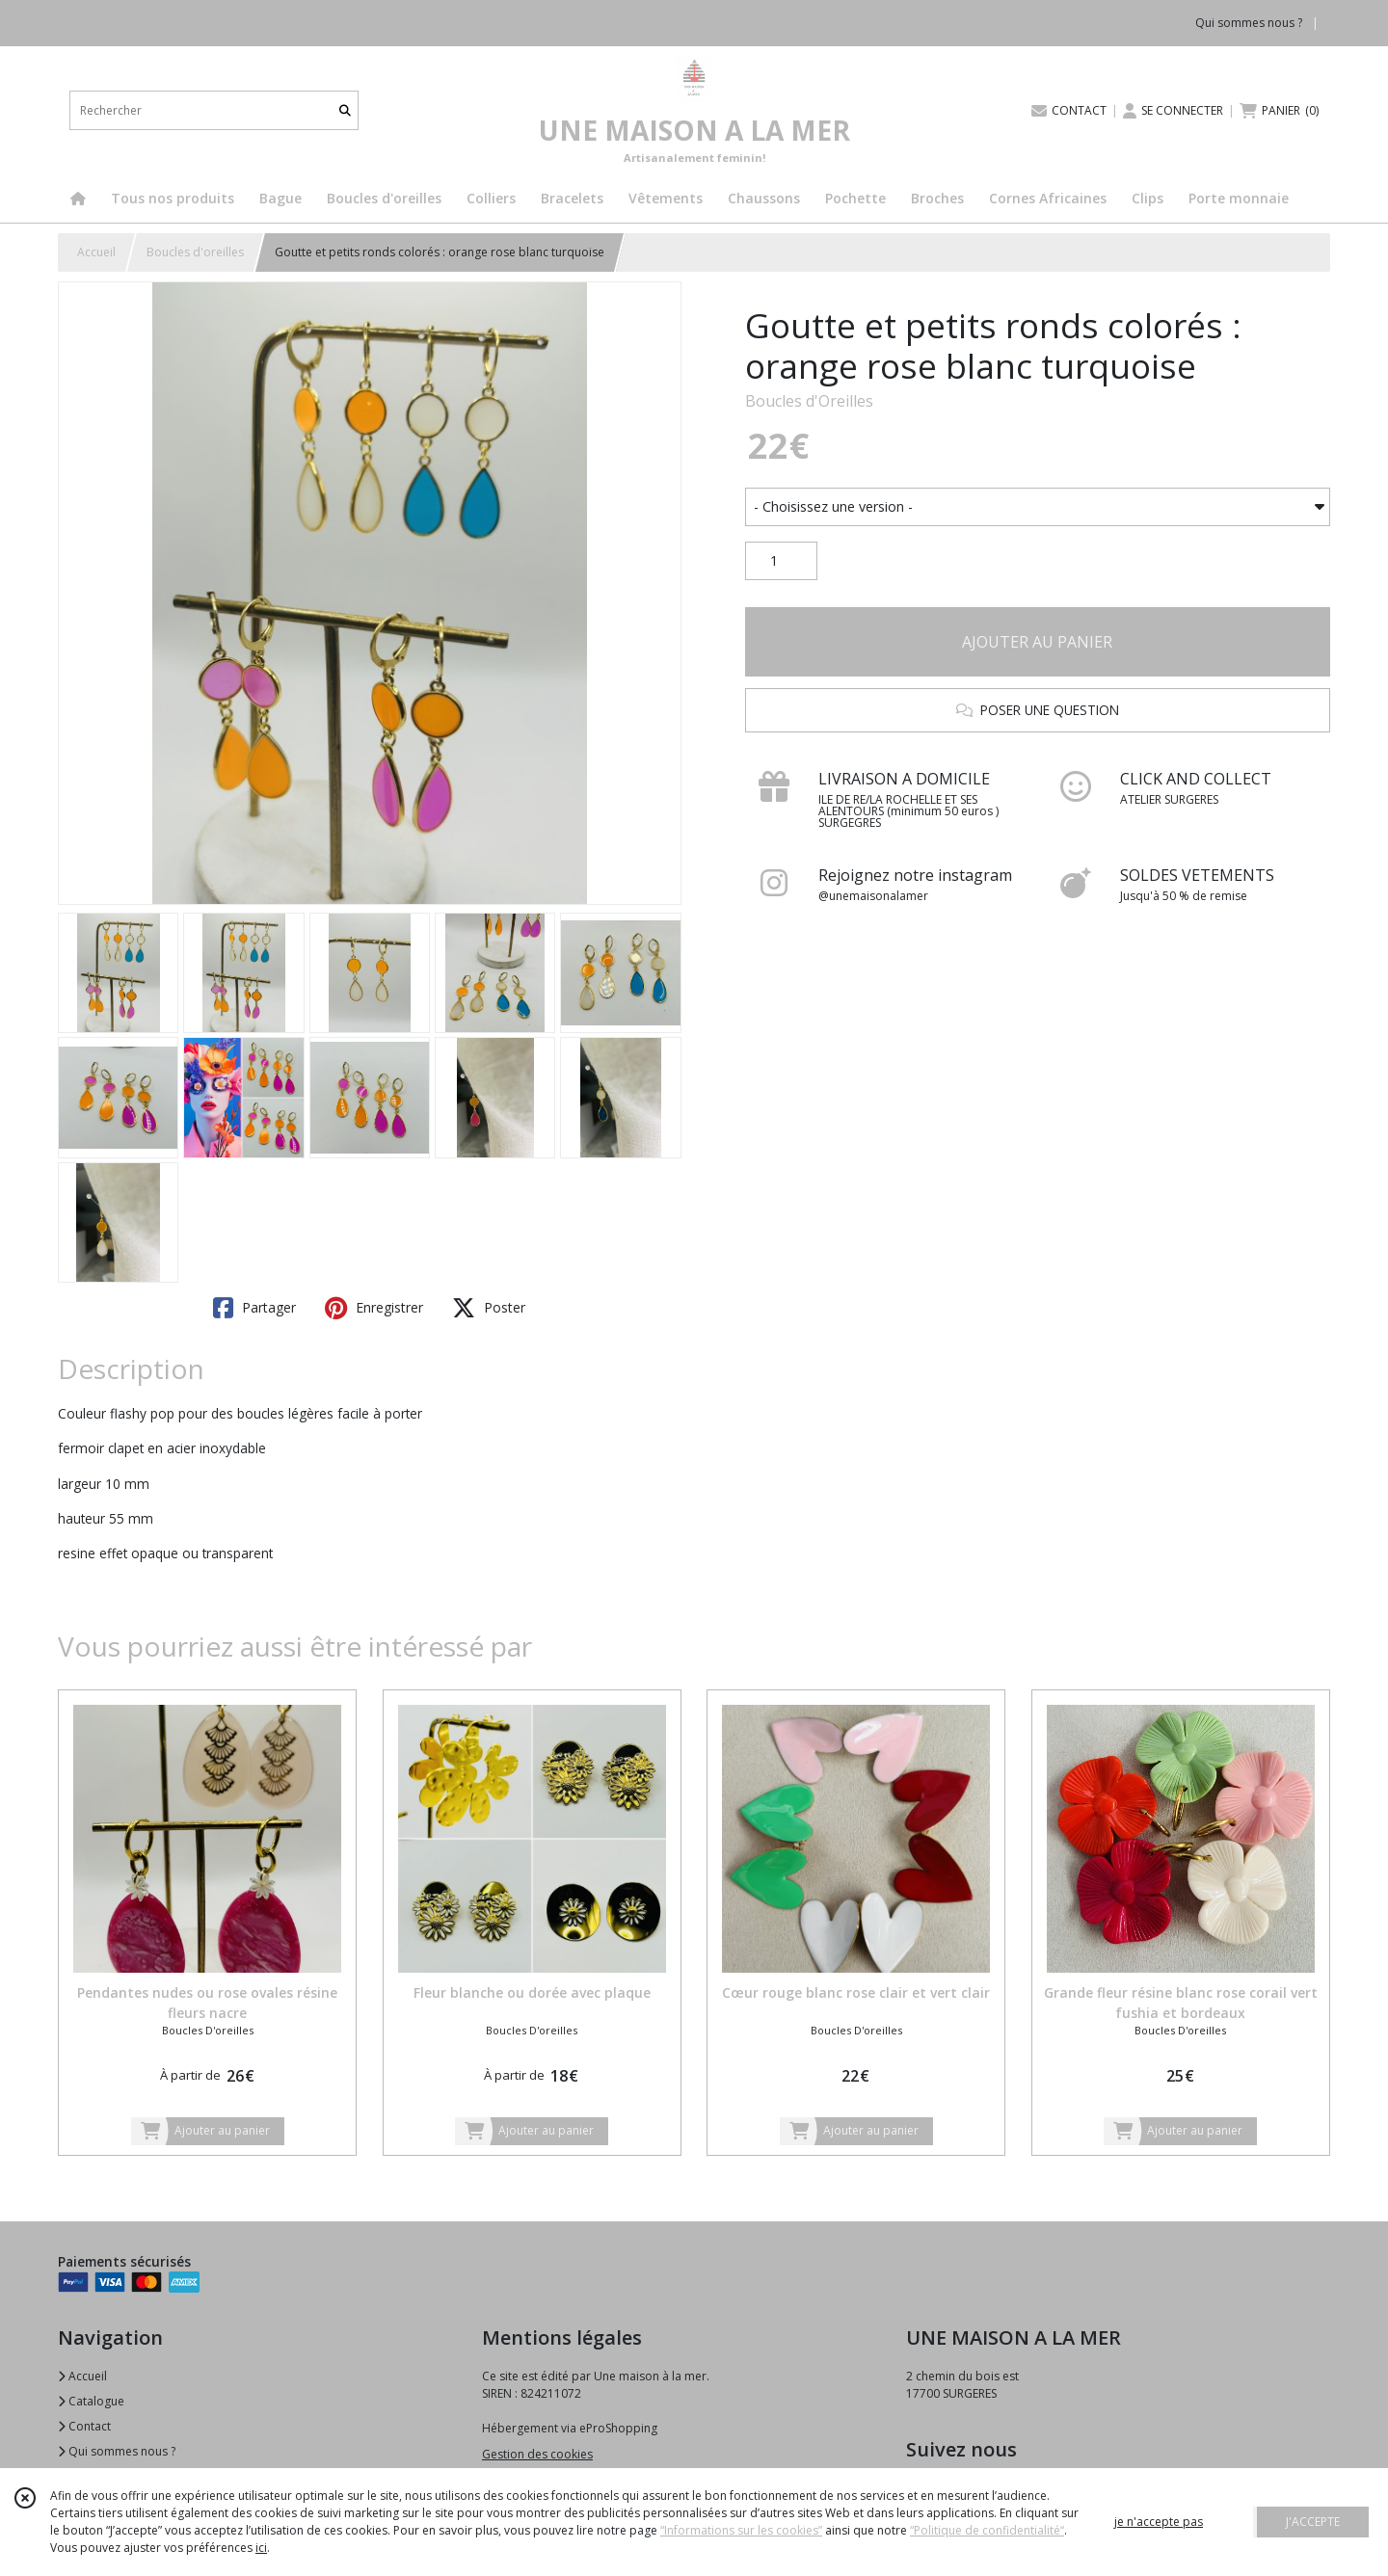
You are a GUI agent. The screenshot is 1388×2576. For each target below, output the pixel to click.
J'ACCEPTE (1313, 2521)
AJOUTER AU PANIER (1037, 641)
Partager (254, 1307)
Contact (84, 2426)
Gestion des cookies (537, 2454)
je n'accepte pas (1158, 2521)
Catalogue (91, 2401)
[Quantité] (781, 561)
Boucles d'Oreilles (809, 401)
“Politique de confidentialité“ (987, 2530)
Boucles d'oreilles (195, 252)
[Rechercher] (345, 110)
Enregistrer (374, 1307)
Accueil (96, 252)
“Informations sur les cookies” (741, 2530)
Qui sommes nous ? (116, 2451)
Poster (488, 1307)
